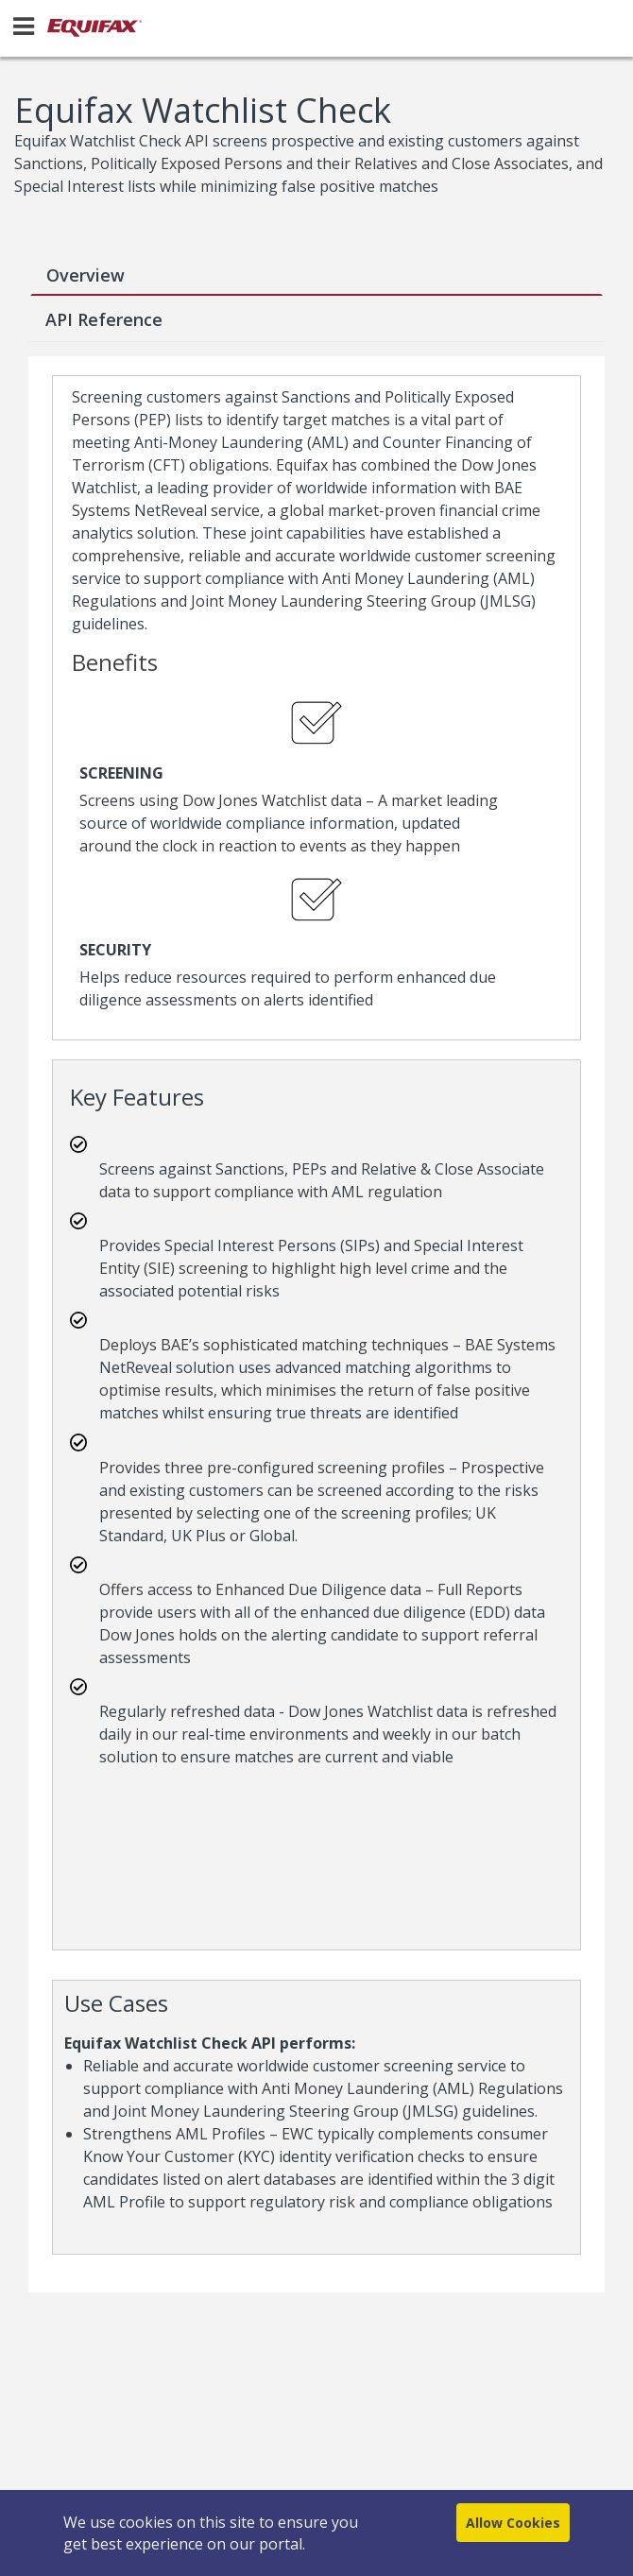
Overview (85, 275)
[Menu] (23, 26)
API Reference (104, 319)
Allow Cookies (513, 2523)
